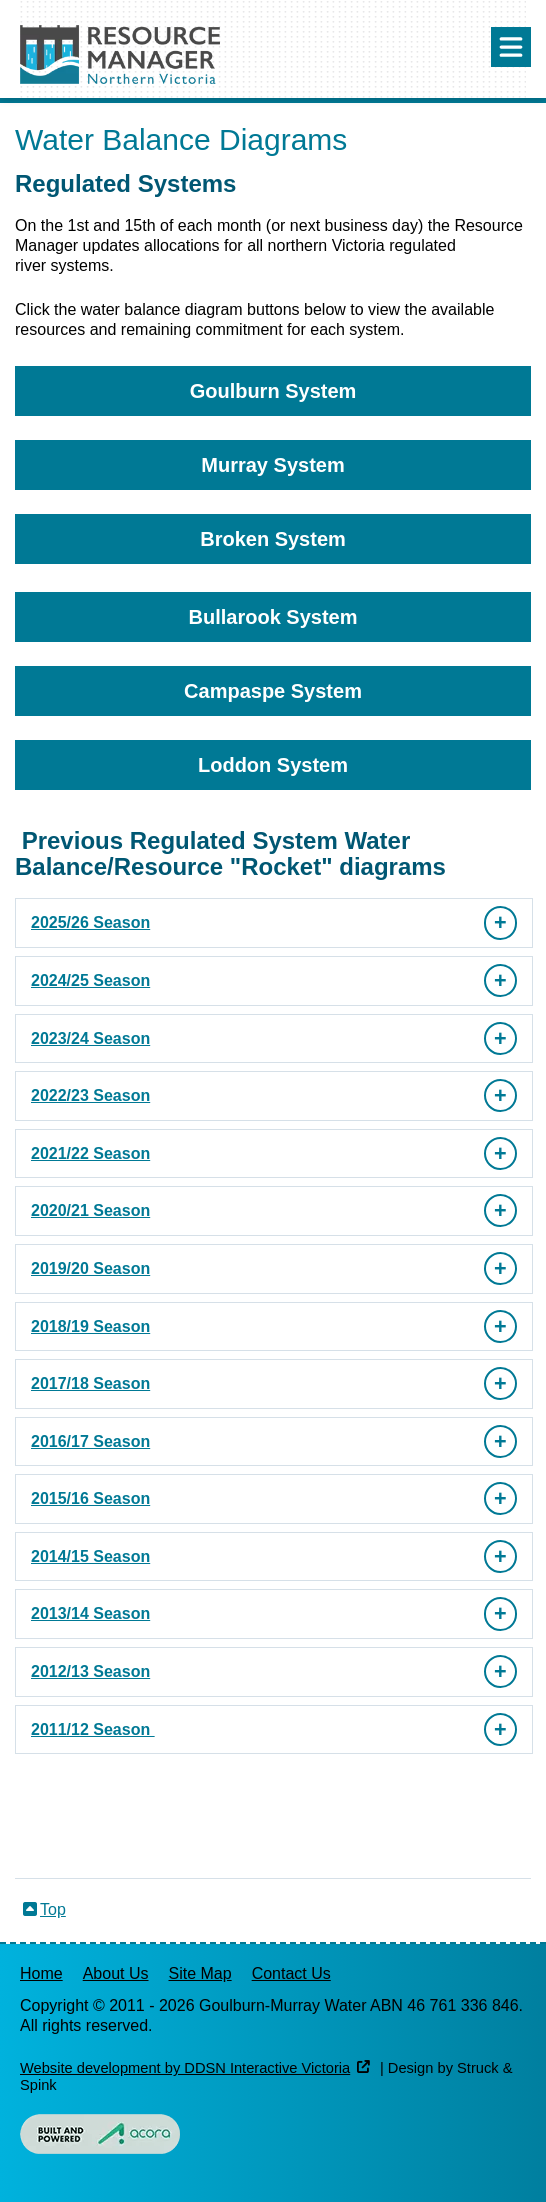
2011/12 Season (93, 1729)
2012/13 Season (90, 1671)
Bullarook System (273, 617)
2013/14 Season (90, 1613)
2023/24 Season (90, 1038)
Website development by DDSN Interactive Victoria (185, 2068)
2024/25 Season (90, 980)
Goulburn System (273, 391)
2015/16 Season (90, 1498)
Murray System (272, 465)
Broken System (273, 539)
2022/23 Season (90, 1095)
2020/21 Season (90, 1210)
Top (53, 1909)
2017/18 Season (90, 1383)
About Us (116, 1973)
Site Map (200, 1973)
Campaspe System (273, 691)
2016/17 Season (90, 1441)
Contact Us (291, 1973)
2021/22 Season (90, 1153)
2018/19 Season (90, 1326)
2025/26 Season (90, 922)
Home (41, 1973)
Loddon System (273, 765)
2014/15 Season (90, 1556)
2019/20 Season (90, 1268)
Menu (511, 47)
